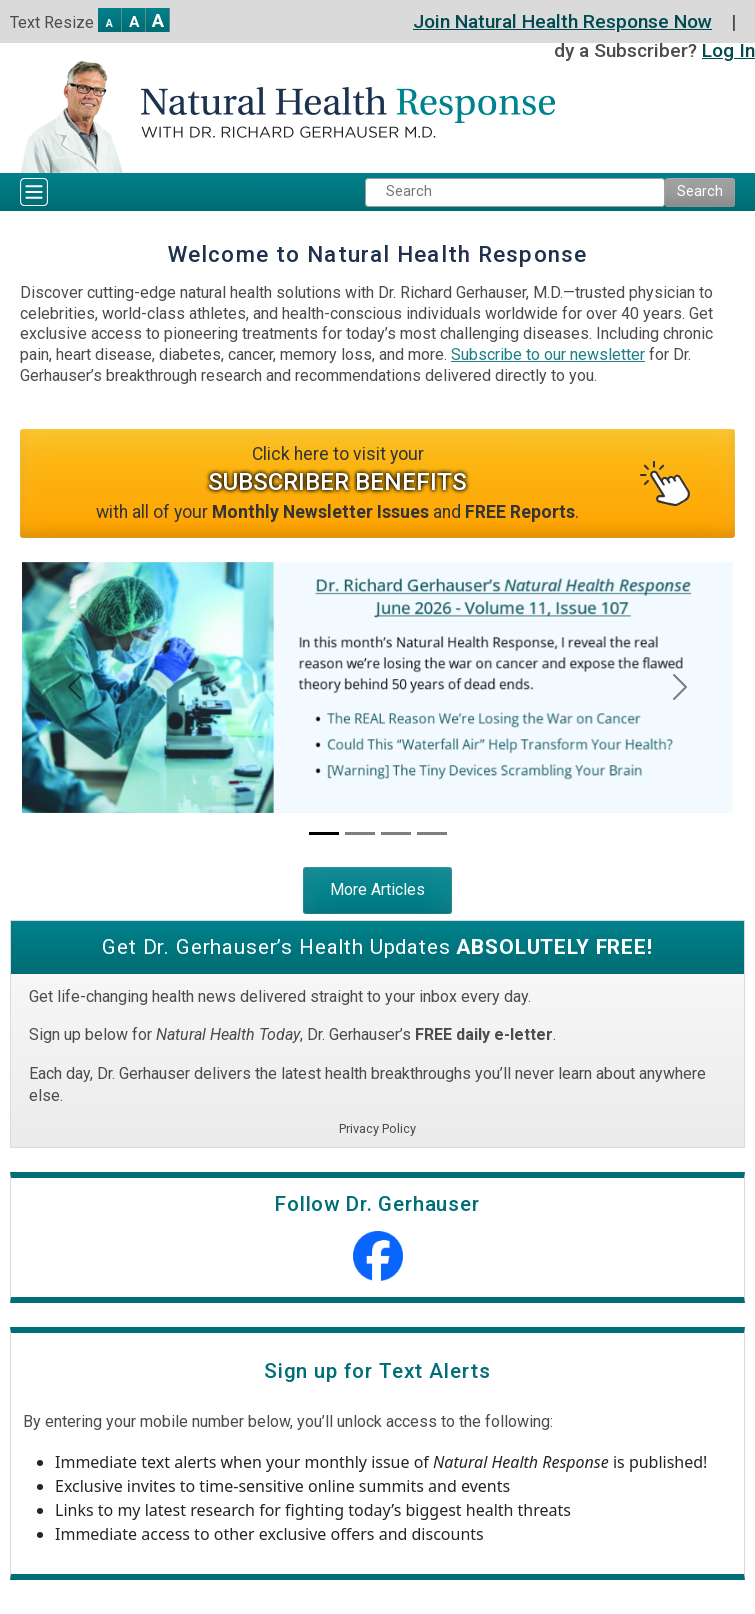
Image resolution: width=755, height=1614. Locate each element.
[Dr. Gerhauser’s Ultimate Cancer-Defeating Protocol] (432, 833)
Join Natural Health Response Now (562, 21)
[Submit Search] (700, 192)
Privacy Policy (377, 1128)
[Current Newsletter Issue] (324, 833)
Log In (728, 50)
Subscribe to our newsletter (548, 354)
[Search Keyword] (515, 192)
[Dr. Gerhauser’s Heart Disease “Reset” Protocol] (360, 833)
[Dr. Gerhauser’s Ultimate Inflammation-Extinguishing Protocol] (396, 833)
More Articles (377, 889)
